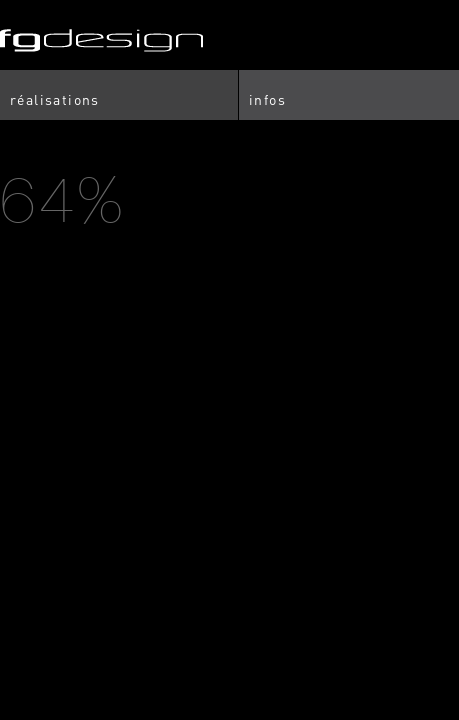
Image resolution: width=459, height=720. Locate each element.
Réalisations (55, 99)
